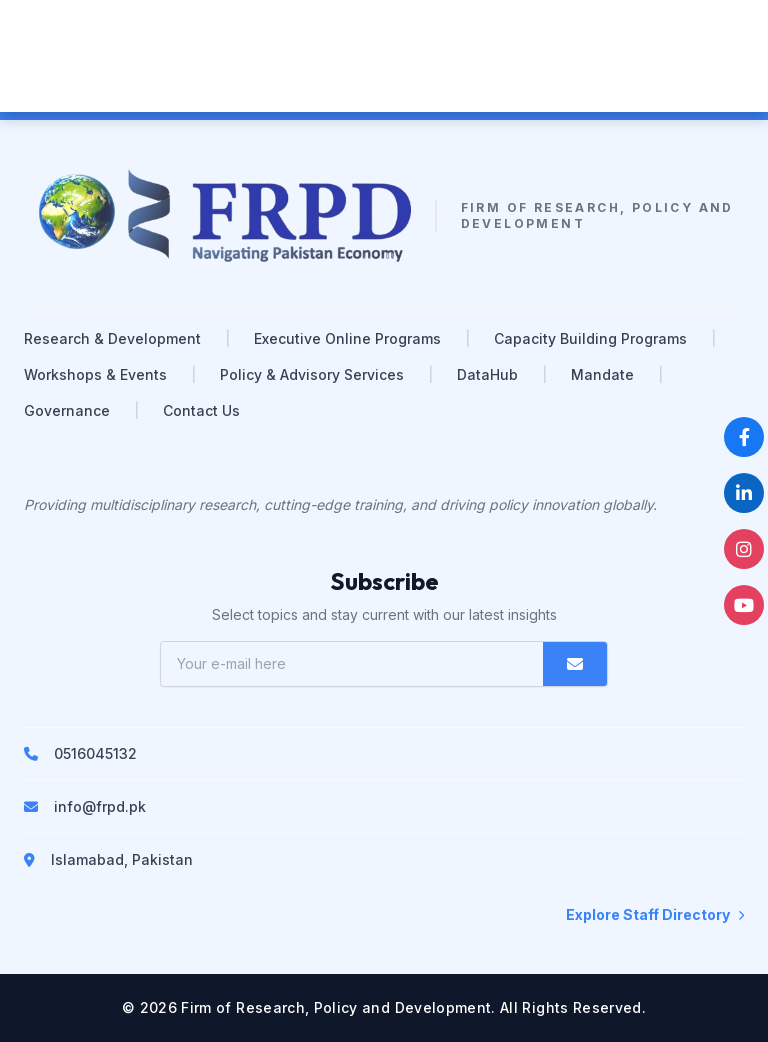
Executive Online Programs (347, 338)
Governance (67, 410)
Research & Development (112, 338)
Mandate (602, 374)
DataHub (487, 374)
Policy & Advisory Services (312, 374)
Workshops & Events (95, 374)
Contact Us (201, 410)
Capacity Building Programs (590, 338)
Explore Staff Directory (655, 914)
